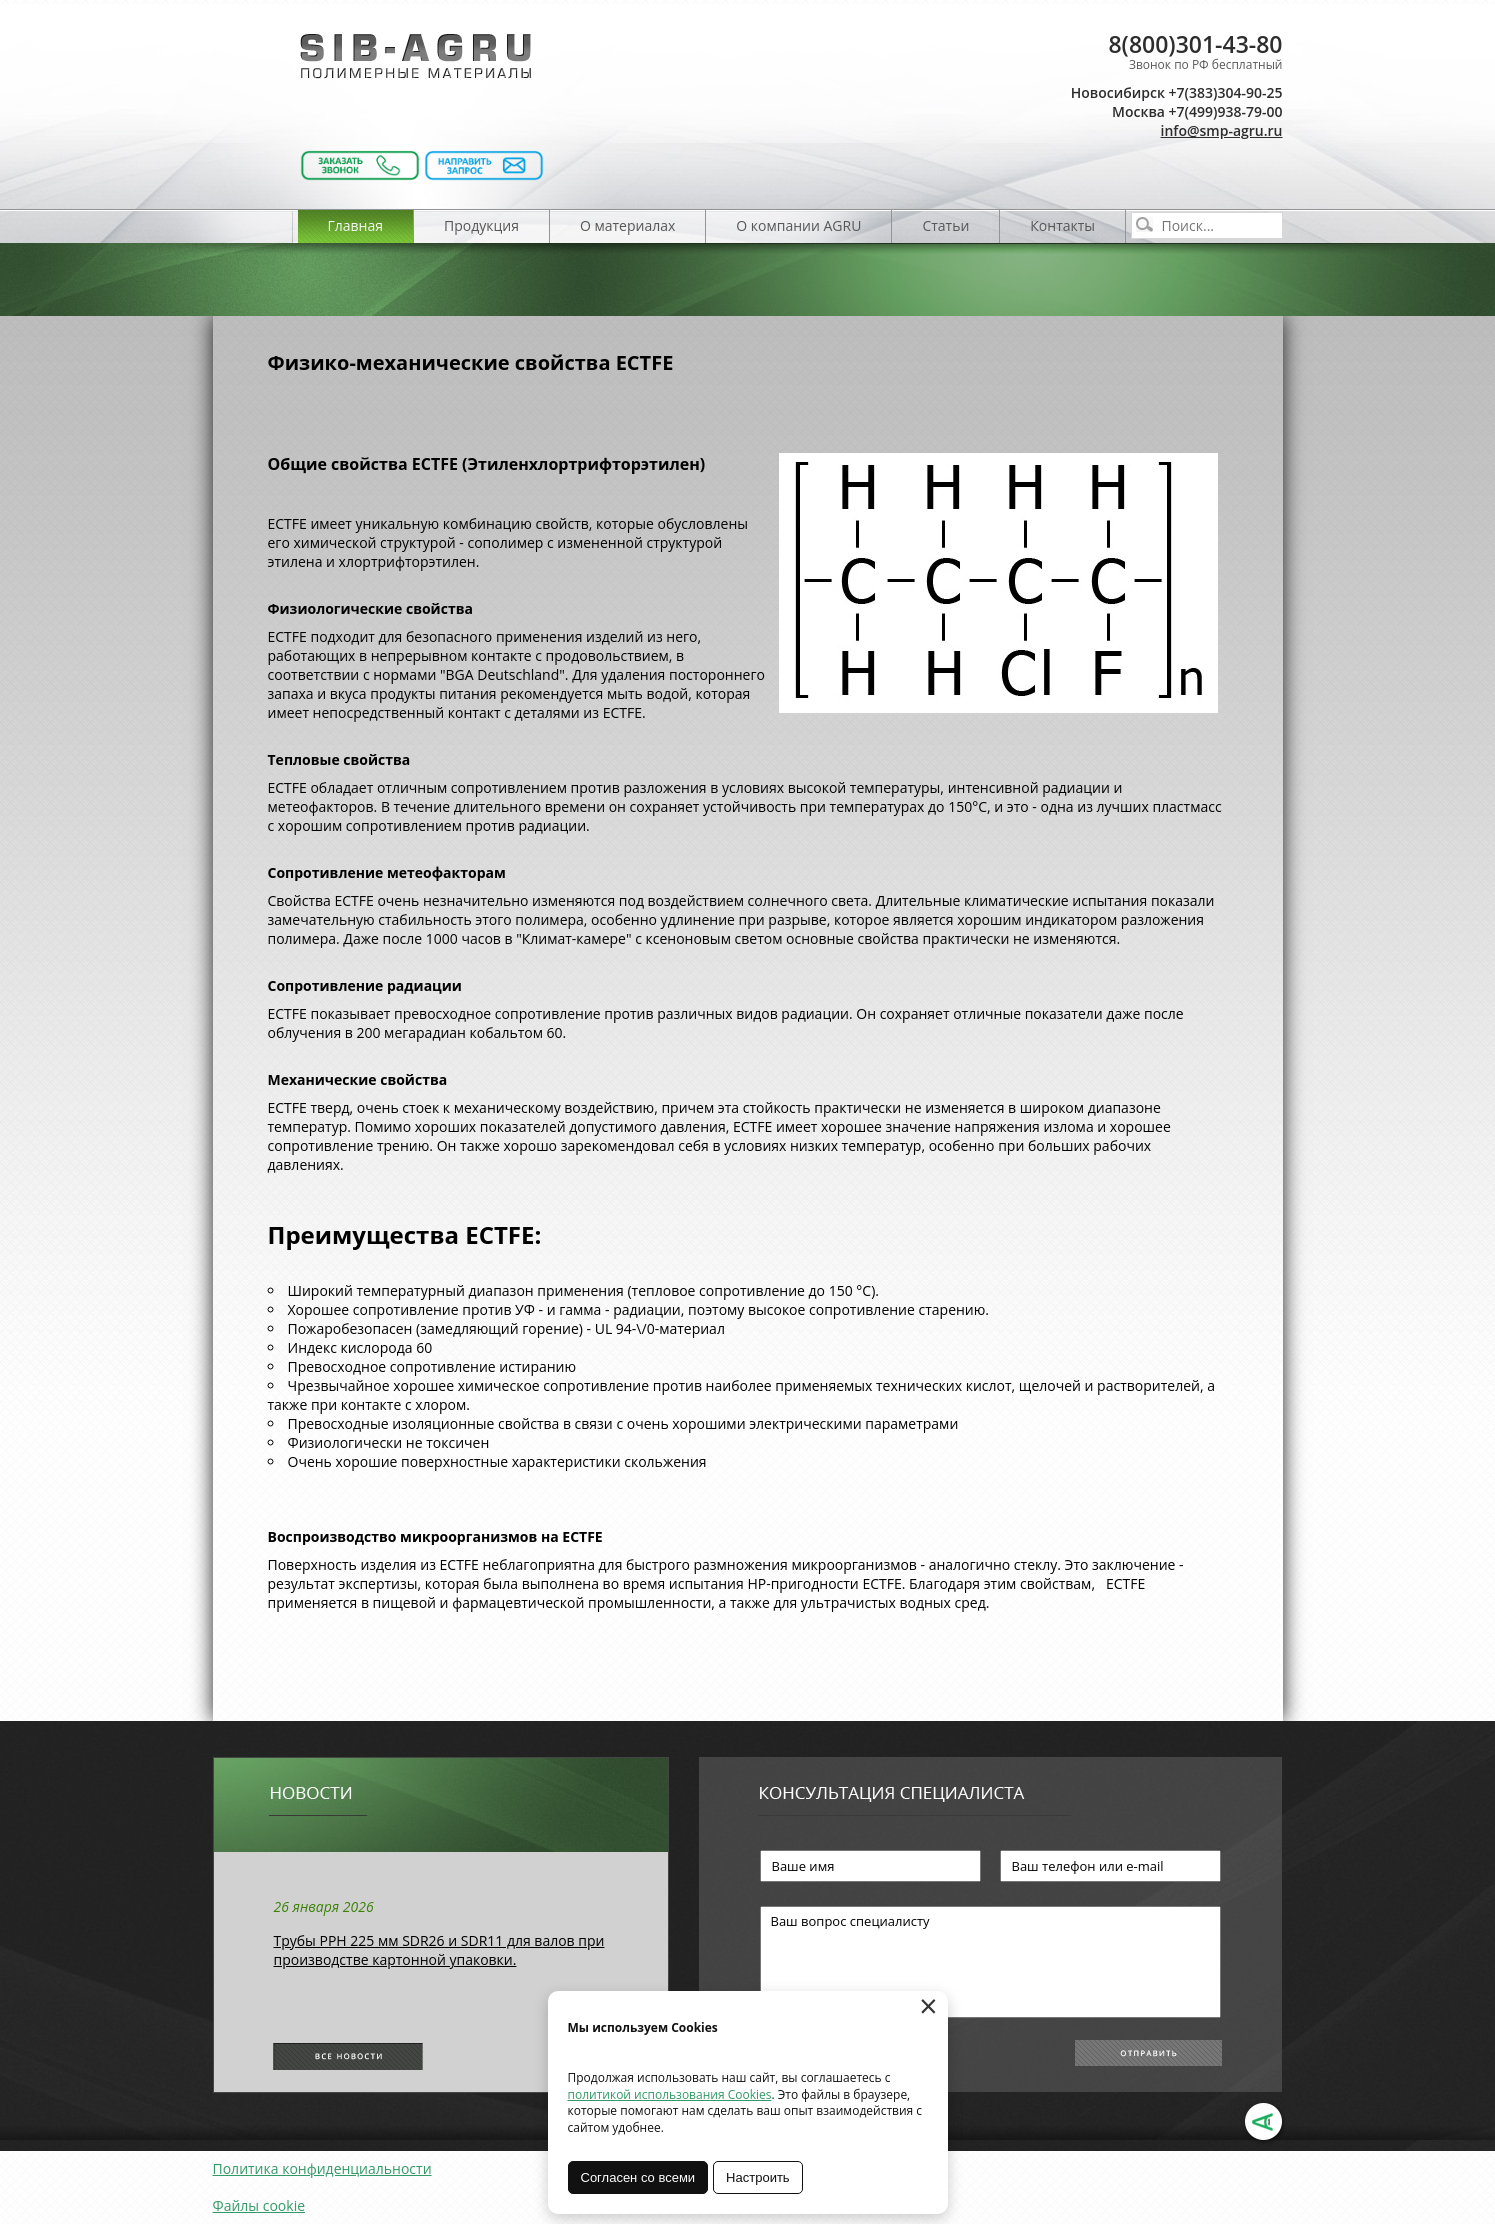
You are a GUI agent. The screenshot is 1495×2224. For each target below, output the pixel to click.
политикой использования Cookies (670, 2094)
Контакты (1062, 225)
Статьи (945, 225)
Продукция (481, 225)
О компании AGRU (798, 225)
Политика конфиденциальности (322, 2168)
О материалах (627, 225)
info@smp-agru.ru (1222, 130)
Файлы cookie (259, 2205)
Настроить (758, 2177)
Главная (356, 225)
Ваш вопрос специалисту (990, 1962)
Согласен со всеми (638, 2177)
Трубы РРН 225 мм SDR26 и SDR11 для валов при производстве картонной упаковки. (439, 1950)
